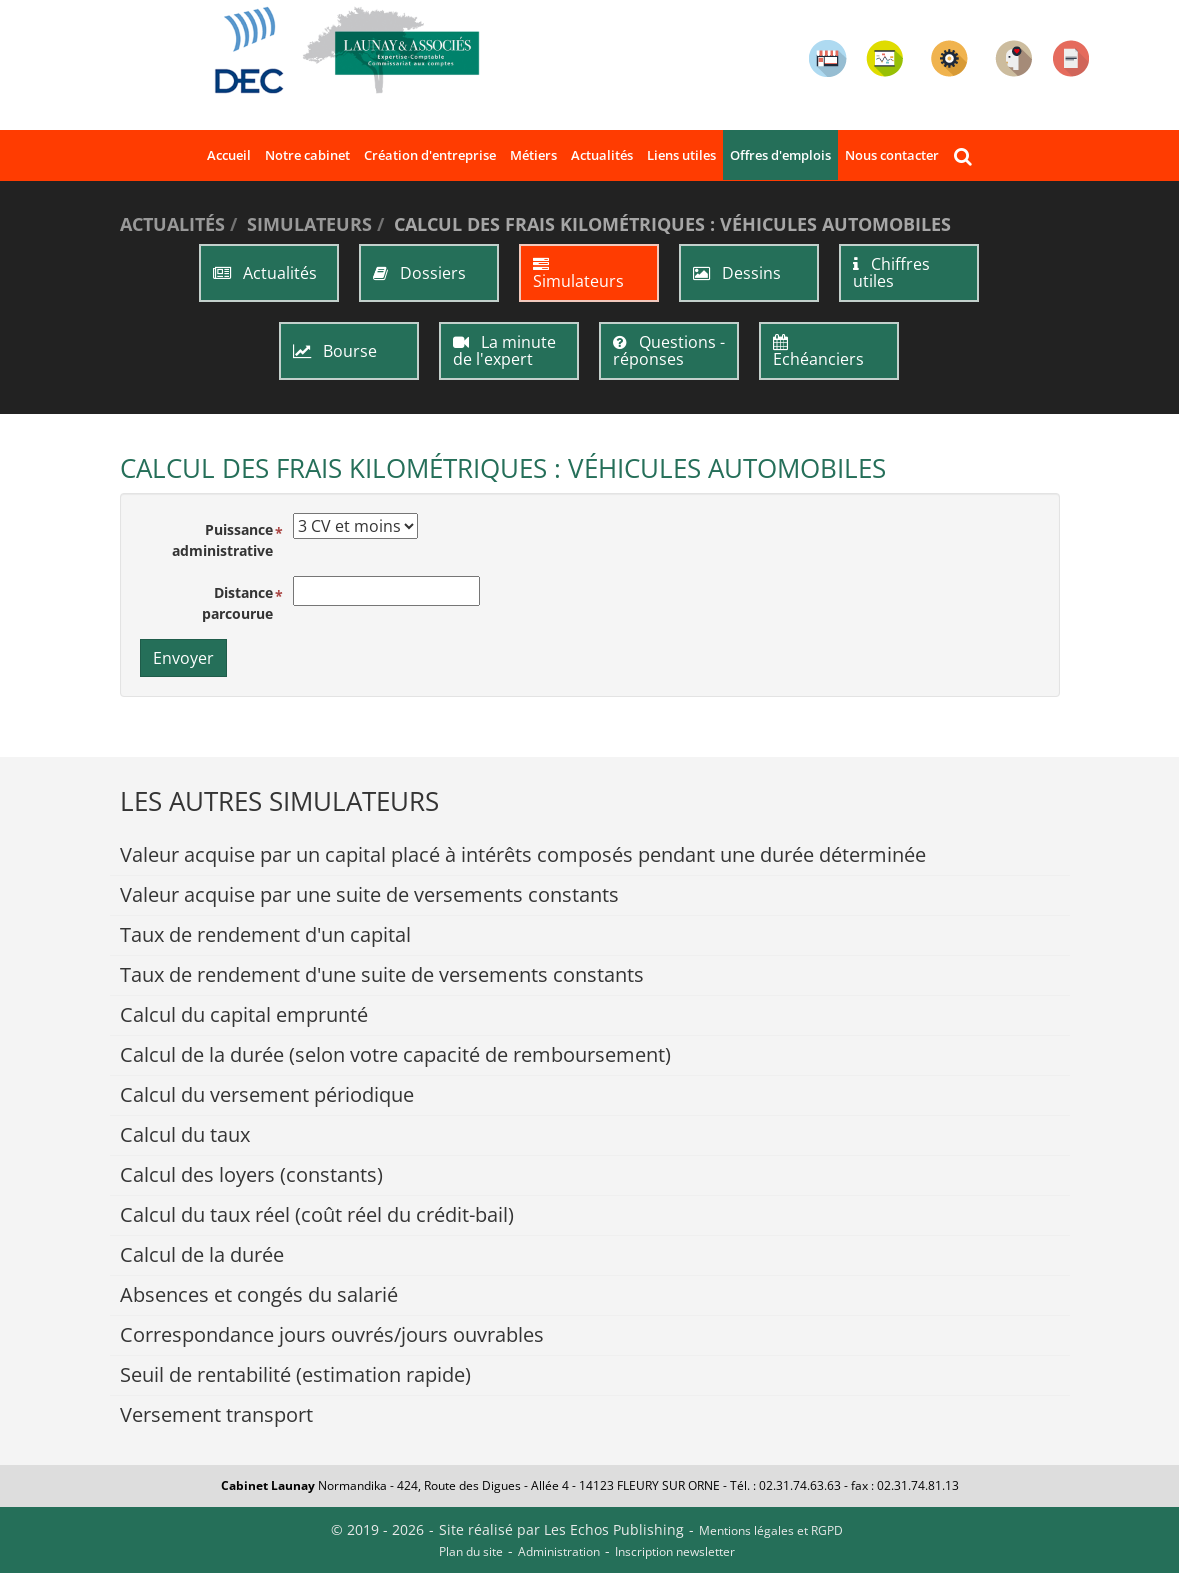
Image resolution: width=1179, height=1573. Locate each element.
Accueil (229, 155)
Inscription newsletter (675, 1551)
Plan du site (471, 1551)
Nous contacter (892, 155)
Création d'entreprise (430, 155)
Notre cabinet (307, 155)
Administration (559, 1551)
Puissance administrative (222, 540)
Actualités (602, 155)
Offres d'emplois (780, 155)
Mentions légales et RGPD (771, 1530)
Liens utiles (681, 155)
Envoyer (183, 658)
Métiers (533, 155)
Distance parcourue (237, 603)
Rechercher (966, 155)
